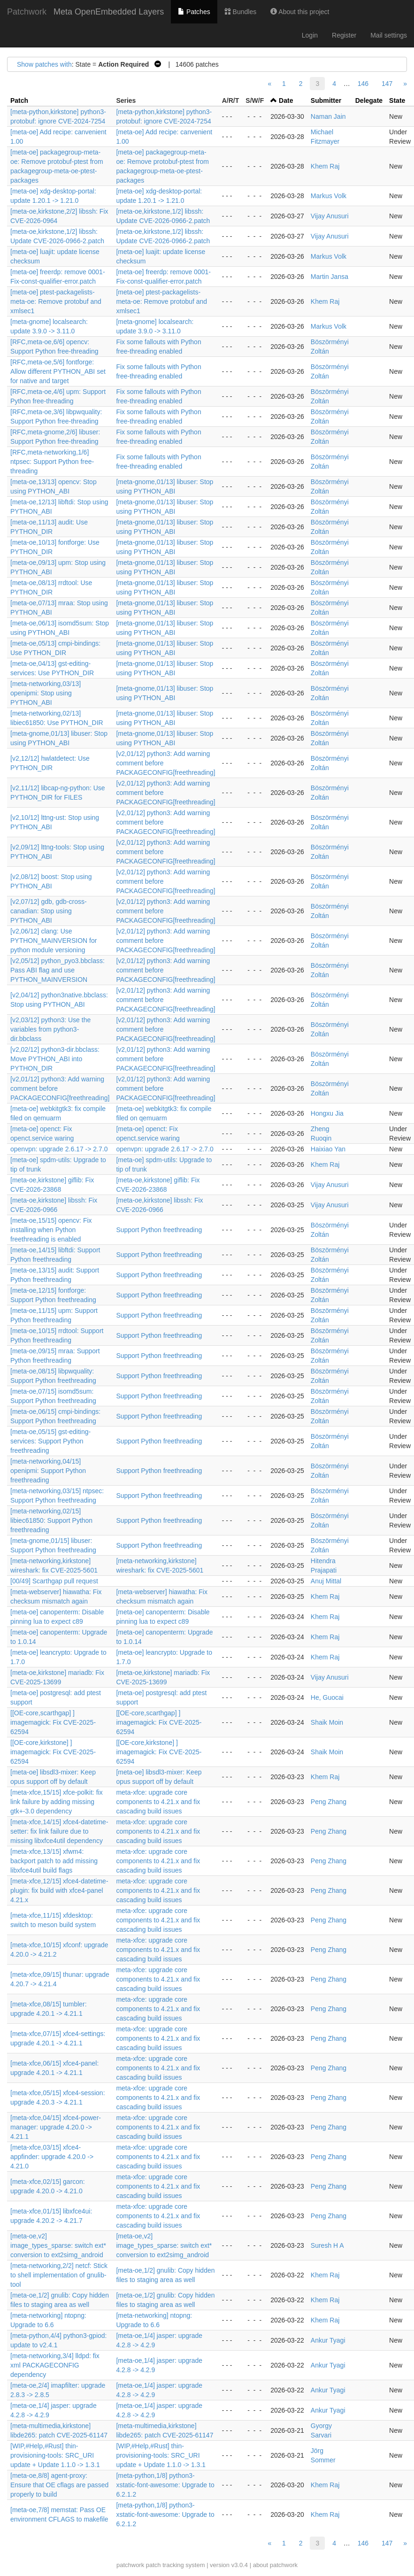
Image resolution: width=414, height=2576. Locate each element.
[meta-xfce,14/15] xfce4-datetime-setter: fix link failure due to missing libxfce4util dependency (59, 1831)
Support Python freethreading (159, 1230)
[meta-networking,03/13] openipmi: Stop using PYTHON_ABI (45, 693)
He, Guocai (327, 1697)
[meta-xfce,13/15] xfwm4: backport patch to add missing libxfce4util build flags (54, 1861)
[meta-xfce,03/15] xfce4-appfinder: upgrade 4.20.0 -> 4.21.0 (51, 2157)
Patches (194, 11)
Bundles (240, 11)
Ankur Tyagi (328, 2340)
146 (363, 83)
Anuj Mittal (326, 1581)
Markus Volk (328, 196)
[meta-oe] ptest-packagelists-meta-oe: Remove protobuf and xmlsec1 (55, 301)
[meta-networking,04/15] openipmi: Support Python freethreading (48, 1471)
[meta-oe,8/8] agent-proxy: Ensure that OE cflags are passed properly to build (59, 2485)
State (397, 100)
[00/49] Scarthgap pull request (54, 1581)
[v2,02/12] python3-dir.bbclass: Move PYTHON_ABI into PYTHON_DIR (55, 1059)
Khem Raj (325, 166)
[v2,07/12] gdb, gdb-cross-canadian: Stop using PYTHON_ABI (48, 911)
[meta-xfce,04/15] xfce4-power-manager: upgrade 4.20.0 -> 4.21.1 (55, 2127)
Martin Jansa (329, 276)
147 (387, 83)
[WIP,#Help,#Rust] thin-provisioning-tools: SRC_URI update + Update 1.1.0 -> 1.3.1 (55, 2455)
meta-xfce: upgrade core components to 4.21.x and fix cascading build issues (158, 1802)
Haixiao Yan (328, 1149)
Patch (19, 100)
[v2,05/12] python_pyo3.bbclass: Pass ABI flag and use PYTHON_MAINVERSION (57, 970)
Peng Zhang (328, 1801)
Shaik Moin (327, 1722)
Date (286, 100)
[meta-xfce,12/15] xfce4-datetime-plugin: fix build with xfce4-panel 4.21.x (59, 1890)
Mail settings (388, 35)
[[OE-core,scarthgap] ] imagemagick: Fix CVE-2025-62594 (53, 1722)
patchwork (130, 2564)
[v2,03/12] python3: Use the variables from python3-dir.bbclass (50, 1029)
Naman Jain (328, 116)
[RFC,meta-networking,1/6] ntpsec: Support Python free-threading (52, 461)
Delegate (369, 100)
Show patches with (44, 64)
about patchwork (275, 2564)
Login (310, 35)
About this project (299, 11)
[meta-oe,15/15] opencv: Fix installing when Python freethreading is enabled (51, 1230)
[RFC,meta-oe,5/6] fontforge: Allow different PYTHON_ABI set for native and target (58, 371)
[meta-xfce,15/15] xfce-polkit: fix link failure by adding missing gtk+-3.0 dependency (56, 1802)
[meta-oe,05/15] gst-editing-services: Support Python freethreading (50, 1441)
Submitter (326, 100)
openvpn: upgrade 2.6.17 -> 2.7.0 (58, 1149)
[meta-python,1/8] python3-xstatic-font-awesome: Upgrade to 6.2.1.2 (165, 2485)
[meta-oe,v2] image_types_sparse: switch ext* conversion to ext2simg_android (58, 2245)
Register (344, 35)
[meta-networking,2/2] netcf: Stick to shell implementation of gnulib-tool (58, 2275)
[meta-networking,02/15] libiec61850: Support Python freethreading (51, 1520)
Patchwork (26, 11)
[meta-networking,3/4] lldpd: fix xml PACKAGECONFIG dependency (55, 2365)
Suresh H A (327, 2245)
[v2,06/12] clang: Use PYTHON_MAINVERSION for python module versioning (53, 940)
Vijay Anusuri (330, 216)
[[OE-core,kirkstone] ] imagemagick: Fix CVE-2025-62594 (53, 1752)
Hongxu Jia (327, 1113)
